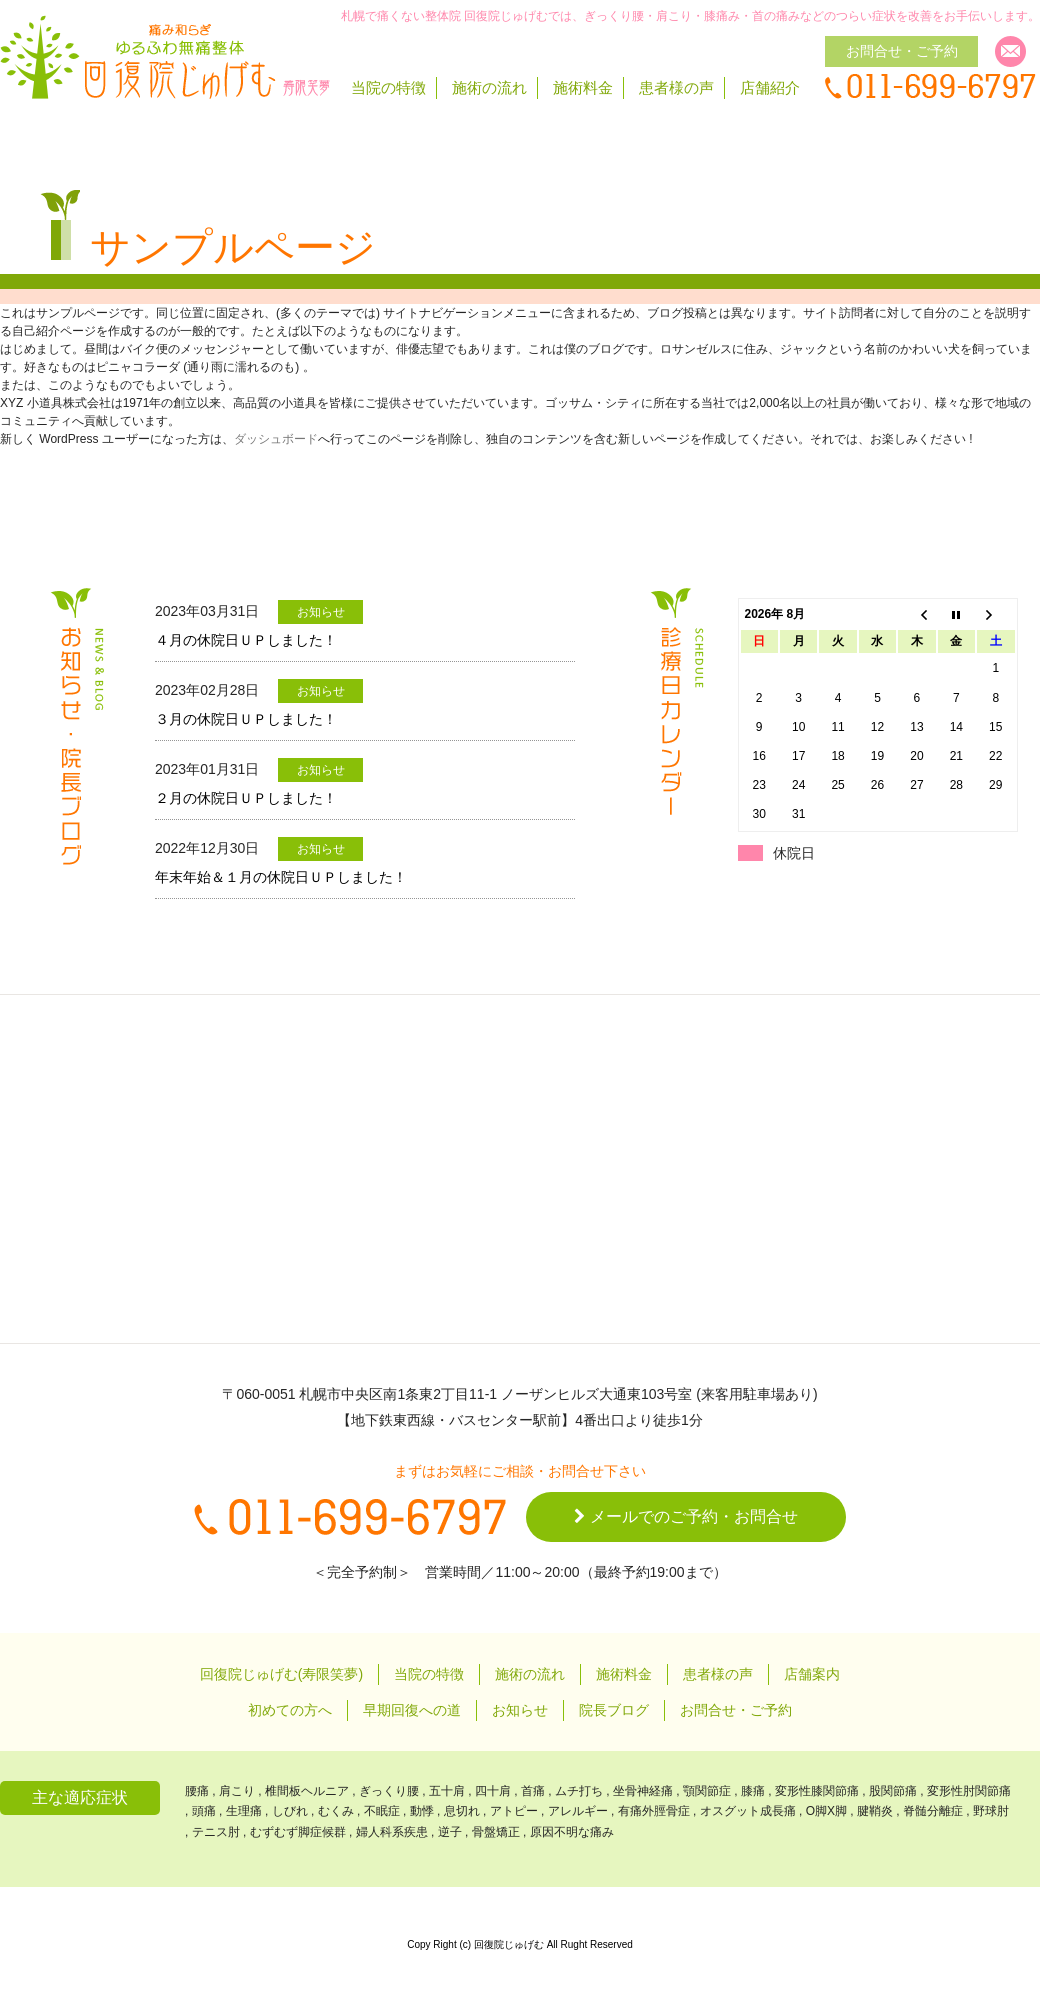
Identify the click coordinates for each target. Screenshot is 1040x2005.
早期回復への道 (412, 1710)
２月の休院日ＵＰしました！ (246, 798)
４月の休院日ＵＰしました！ (246, 640)
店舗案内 (812, 1674)
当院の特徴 (388, 87)
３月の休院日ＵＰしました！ (246, 719)
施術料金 (583, 87)
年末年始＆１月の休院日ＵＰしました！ (281, 877)
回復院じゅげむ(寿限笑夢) (281, 1674)
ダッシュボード (276, 439)
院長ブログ (614, 1710)
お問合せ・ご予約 (736, 1710)
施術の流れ (489, 87)
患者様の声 (676, 87)
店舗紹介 (770, 87)
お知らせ (520, 1710)
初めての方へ (290, 1710)
